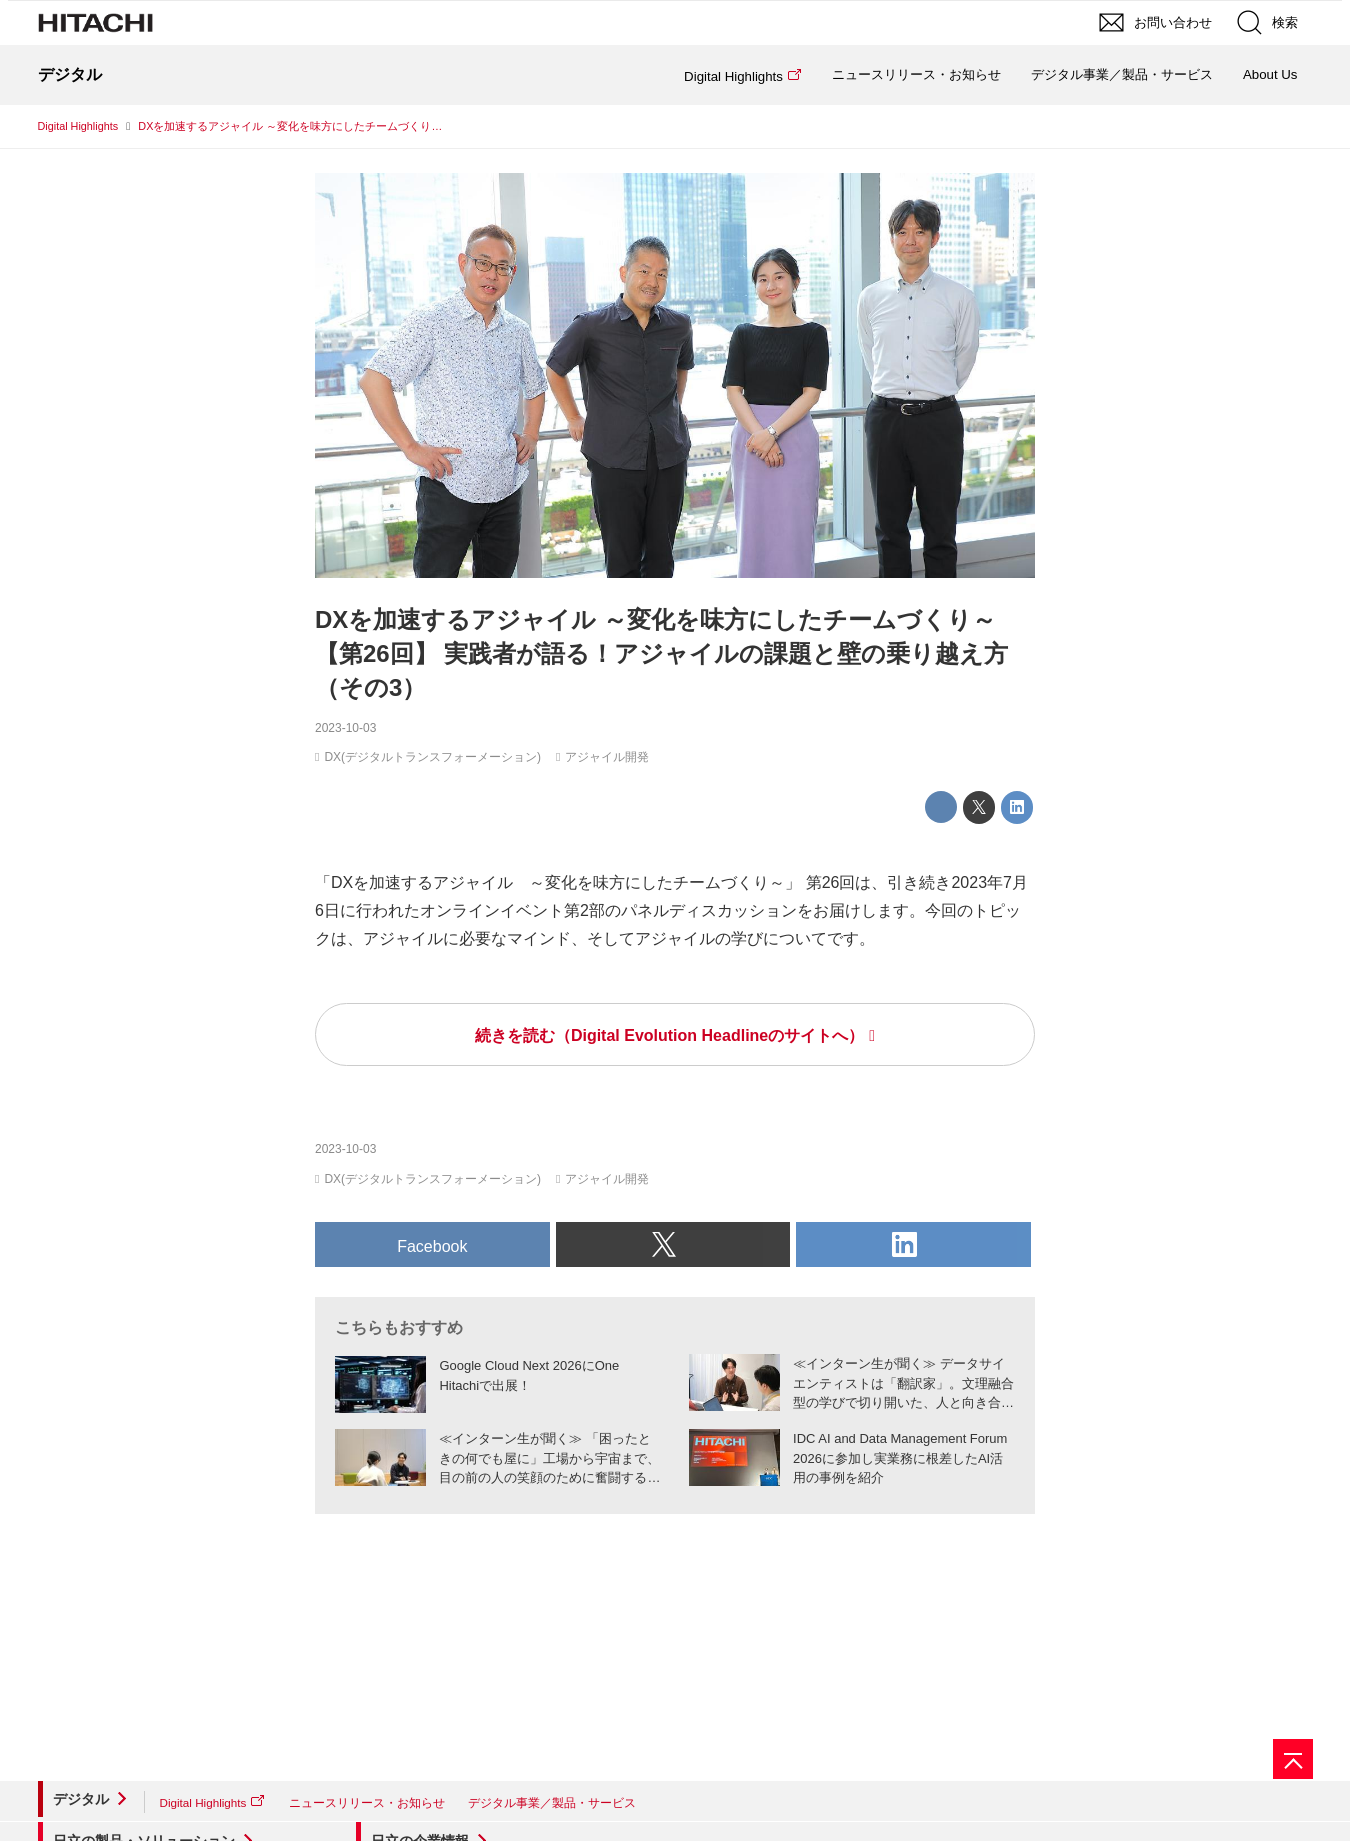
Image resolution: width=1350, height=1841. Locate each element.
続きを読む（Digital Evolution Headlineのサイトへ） (669, 1035)
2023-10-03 (345, 728)
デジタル (81, 1799)
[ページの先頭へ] (1293, 1759)
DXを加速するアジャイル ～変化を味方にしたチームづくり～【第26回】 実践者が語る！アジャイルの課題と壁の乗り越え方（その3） (661, 653)
